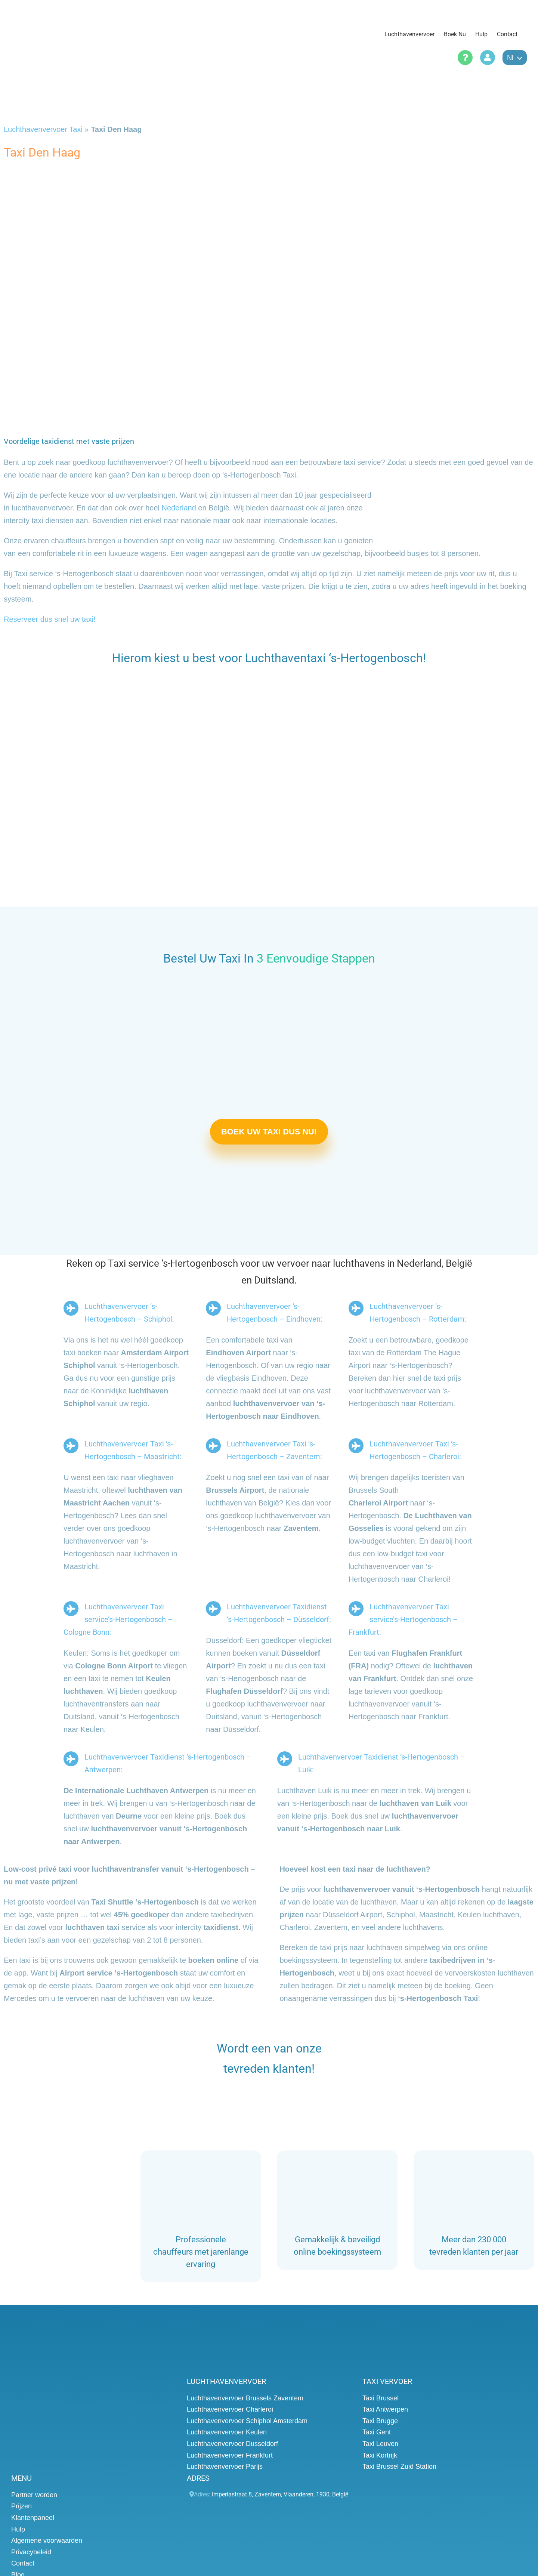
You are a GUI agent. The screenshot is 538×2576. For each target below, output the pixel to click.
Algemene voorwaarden (46, 2540)
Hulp (18, 2529)
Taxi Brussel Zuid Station (399, 2466)
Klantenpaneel (32, 2517)
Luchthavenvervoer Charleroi (230, 2409)
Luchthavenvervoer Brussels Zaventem (245, 2398)
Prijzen (21, 2506)
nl (514, 57)
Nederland (179, 508)
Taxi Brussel (380, 2398)
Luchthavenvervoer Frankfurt (230, 2455)
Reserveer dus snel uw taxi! (50, 619)
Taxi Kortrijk (379, 2455)
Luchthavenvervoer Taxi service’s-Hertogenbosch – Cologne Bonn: (118, 1619)
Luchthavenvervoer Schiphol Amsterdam (247, 2421)
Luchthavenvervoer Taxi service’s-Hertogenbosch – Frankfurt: (403, 1619)
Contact (22, 2563)
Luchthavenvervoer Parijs (225, 2466)
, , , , (280, 2494)
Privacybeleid (31, 2552)
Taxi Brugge (380, 2421)
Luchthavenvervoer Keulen (227, 2432)
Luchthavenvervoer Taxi (43, 129)
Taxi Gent (376, 2432)
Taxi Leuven (380, 2443)
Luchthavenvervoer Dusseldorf (232, 2443)
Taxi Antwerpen (385, 2409)
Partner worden (34, 2495)
